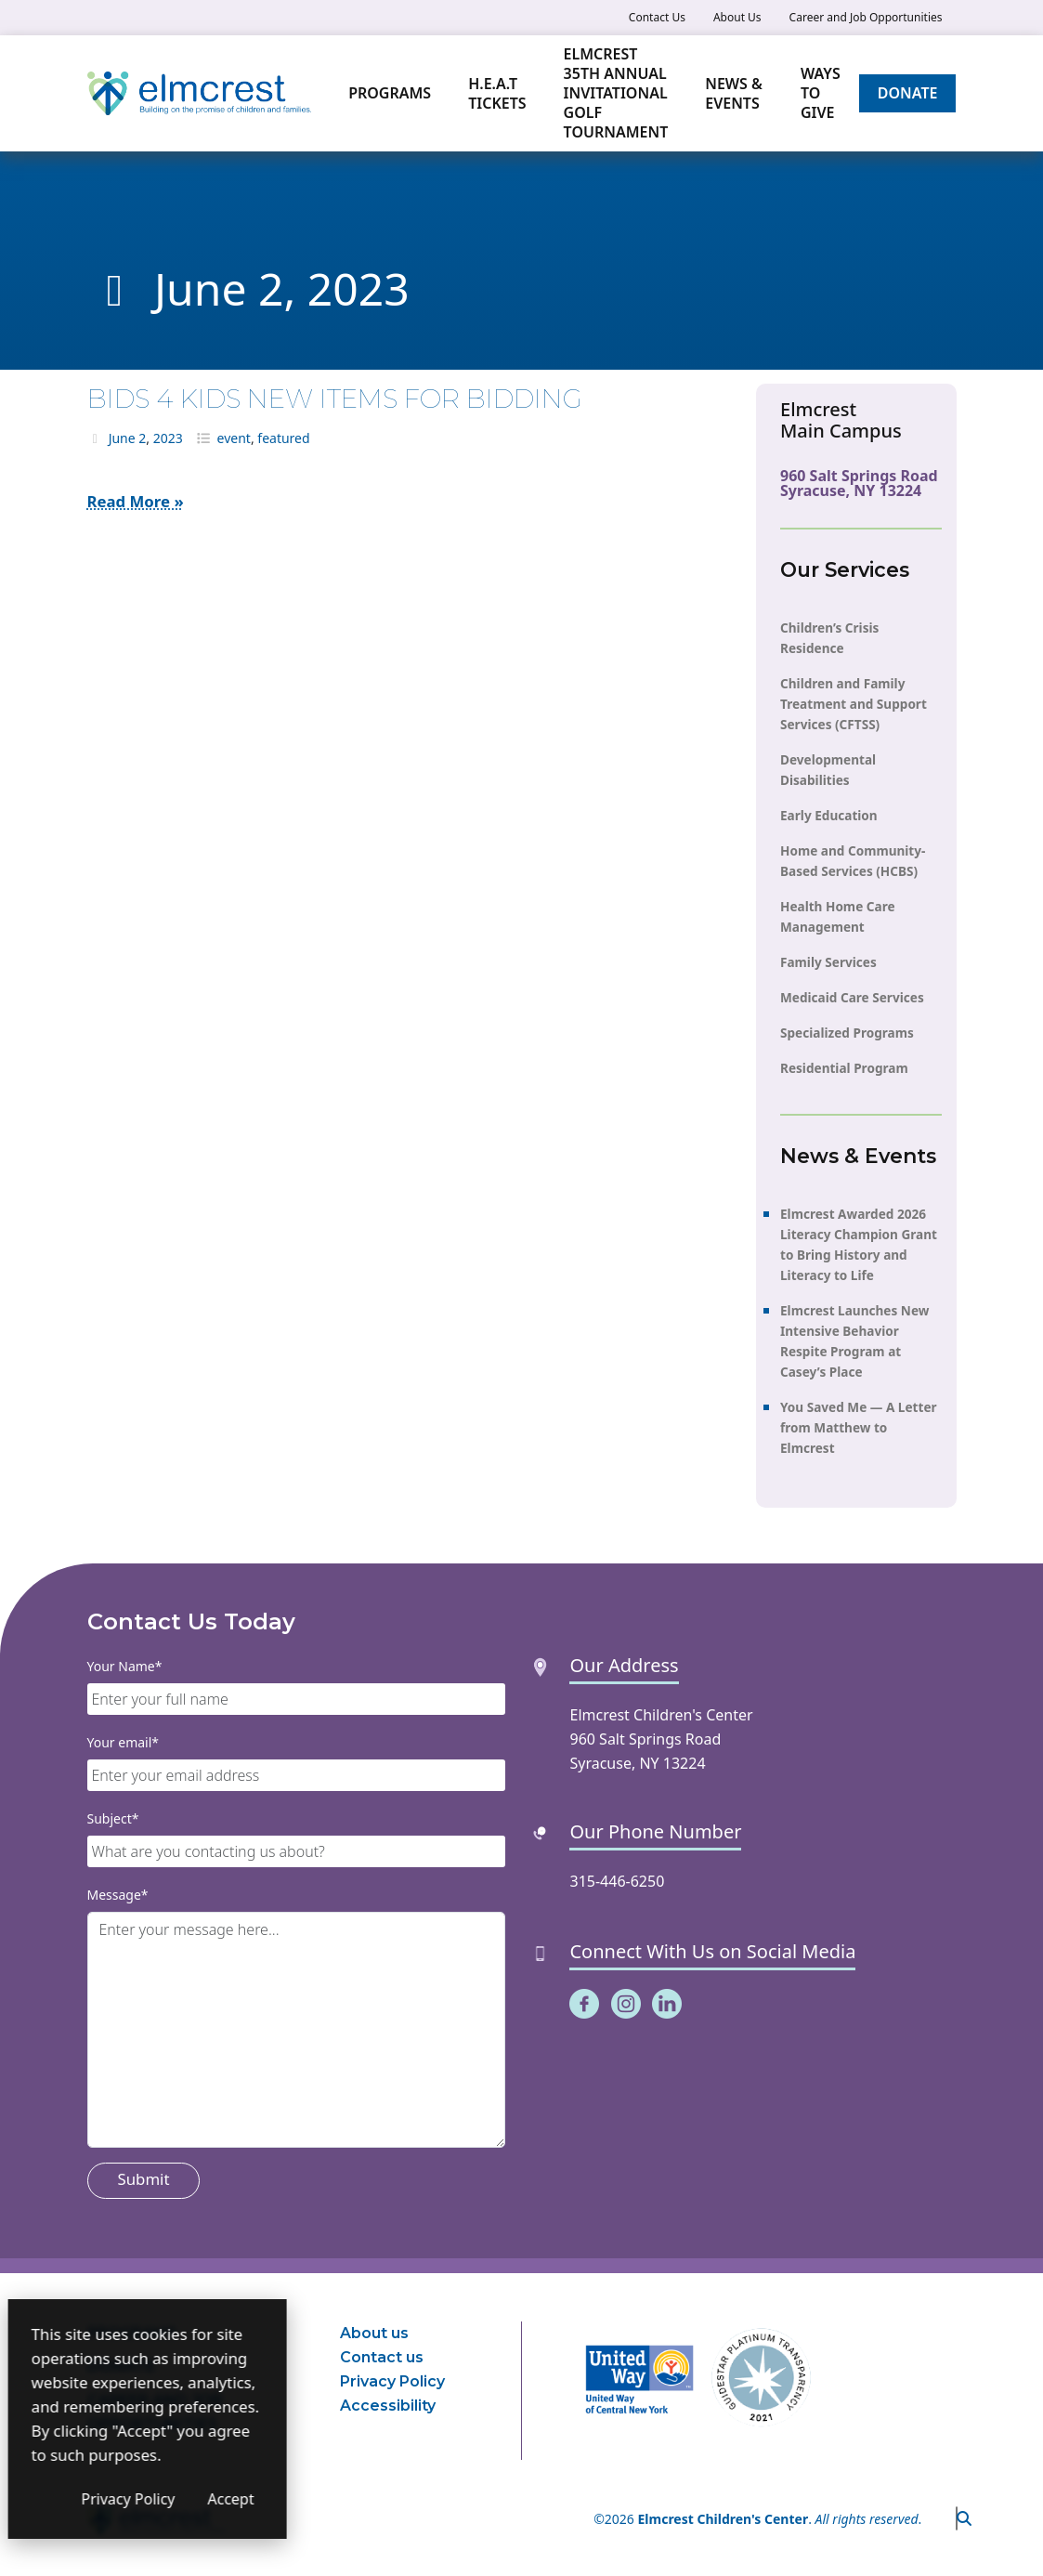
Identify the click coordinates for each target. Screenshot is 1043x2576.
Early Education (829, 815)
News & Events (734, 93)
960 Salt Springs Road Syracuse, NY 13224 (859, 483)
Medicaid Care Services (852, 997)
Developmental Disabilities (828, 770)
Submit (144, 2179)
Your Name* (125, 1666)
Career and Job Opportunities (866, 17)
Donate (908, 93)
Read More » (135, 501)
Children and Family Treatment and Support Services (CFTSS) (853, 703)
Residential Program (844, 1068)
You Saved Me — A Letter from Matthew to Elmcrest (858, 1427)
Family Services (828, 962)
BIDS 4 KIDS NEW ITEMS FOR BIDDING (334, 398)
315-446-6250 (616, 1881)
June (122, 438)
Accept (353, 2499)
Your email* (123, 1742)
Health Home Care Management (837, 916)
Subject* (113, 1818)
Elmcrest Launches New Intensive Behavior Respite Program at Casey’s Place (854, 1340)
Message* (118, 1894)
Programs (389, 93)
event (234, 438)
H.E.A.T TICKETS (497, 93)
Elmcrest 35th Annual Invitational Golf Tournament (616, 93)
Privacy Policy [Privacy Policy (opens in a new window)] (250, 2499)
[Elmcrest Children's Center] (199, 94)
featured (283, 438)
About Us (737, 17)
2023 (168, 438)
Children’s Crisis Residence (829, 638)
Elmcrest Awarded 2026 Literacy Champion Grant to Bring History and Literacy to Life (858, 1244)
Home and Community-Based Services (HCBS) (852, 861)
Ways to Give (821, 93)
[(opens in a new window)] (584, 2002)
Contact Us (657, 17)
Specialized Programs (847, 1032)
